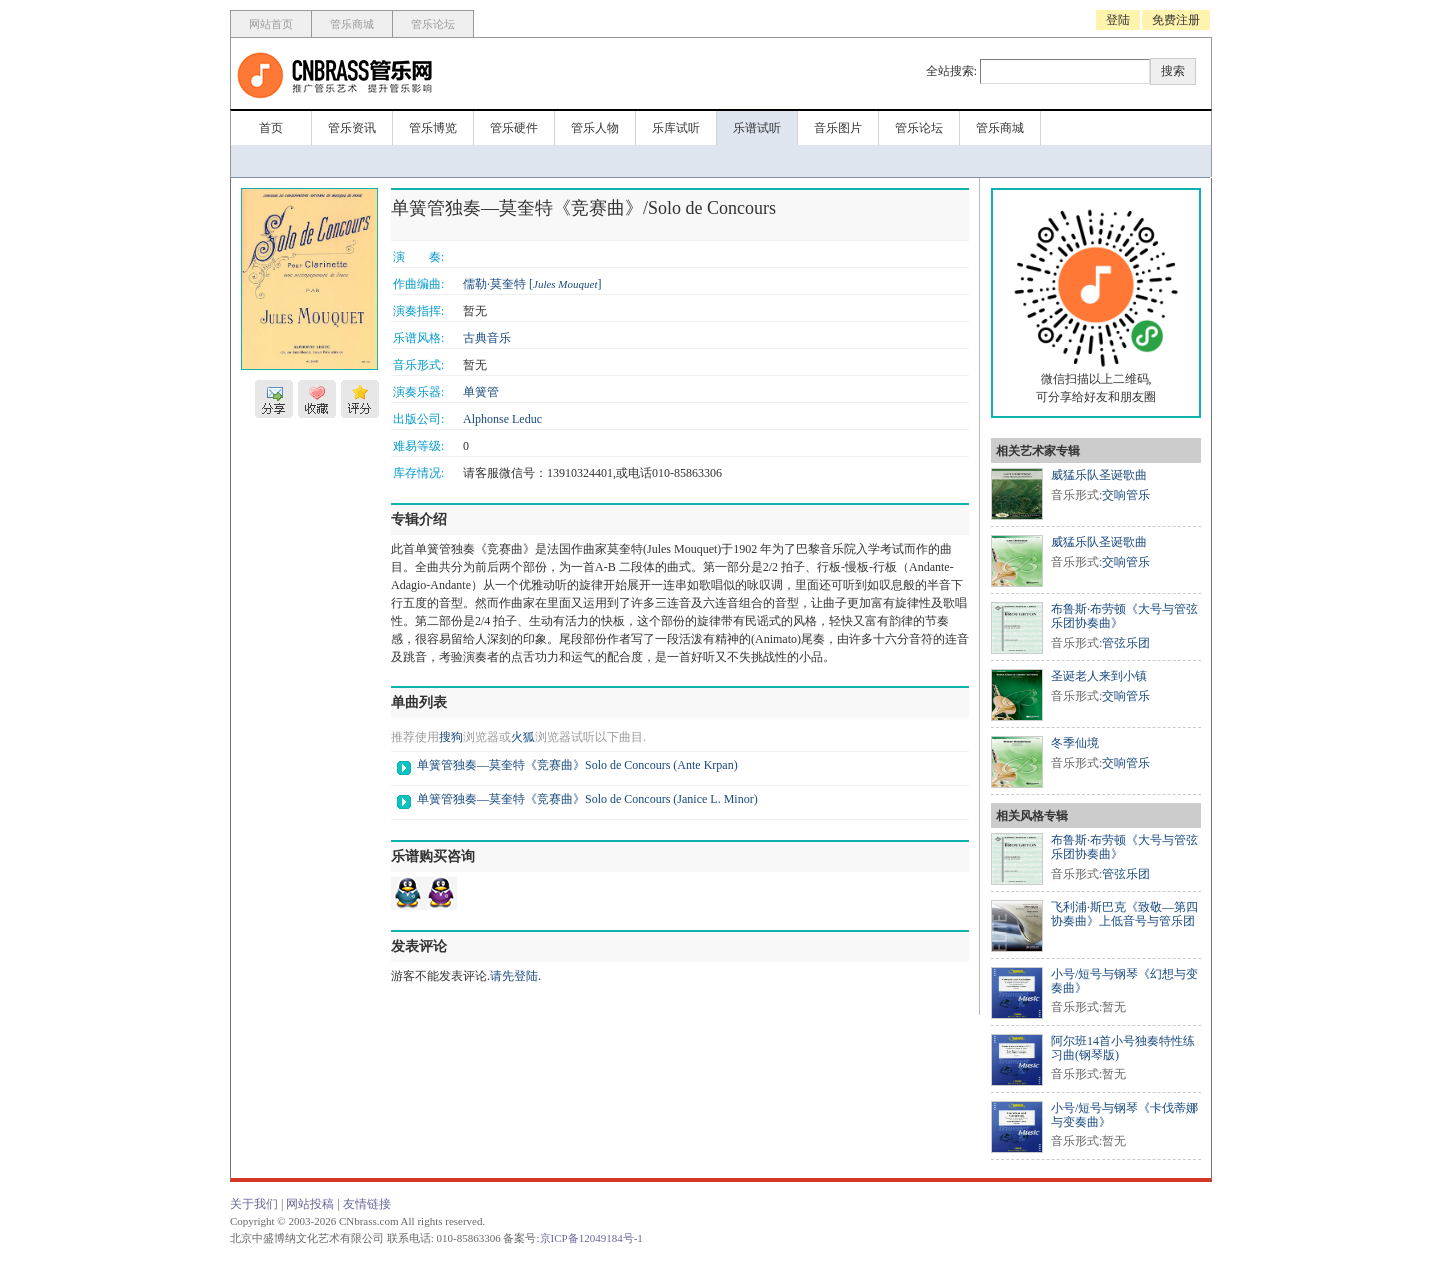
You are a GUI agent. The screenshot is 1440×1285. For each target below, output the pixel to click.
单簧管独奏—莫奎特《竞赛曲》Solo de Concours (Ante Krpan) (577, 765)
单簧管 (481, 392)
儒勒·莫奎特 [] (532, 284)
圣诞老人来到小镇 (1099, 676)
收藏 (317, 399)
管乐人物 (595, 128)
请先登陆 (514, 976)
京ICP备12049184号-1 (591, 1238)
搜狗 (451, 737)
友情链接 (367, 1204)
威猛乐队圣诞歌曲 (1099, 475)
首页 (271, 128)
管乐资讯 (352, 128)
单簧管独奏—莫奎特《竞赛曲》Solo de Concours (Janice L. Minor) (587, 799)
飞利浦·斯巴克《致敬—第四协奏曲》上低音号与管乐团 (1124, 914)
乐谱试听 (757, 128)
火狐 (523, 737)
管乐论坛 (433, 24)
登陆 (1118, 20)
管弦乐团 (1126, 643)
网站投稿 (310, 1204)
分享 (274, 399)
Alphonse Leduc (502, 419)
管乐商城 (352, 24)
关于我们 (254, 1204)
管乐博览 (433, 128)
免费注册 (1176, 20)
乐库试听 (676, 128)
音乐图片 (838, 128)
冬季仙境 (1075, 743)
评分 (360, 399)
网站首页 (271, 24)
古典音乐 (487, 338)
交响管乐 (1126, 495)
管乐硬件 (514, 128)
